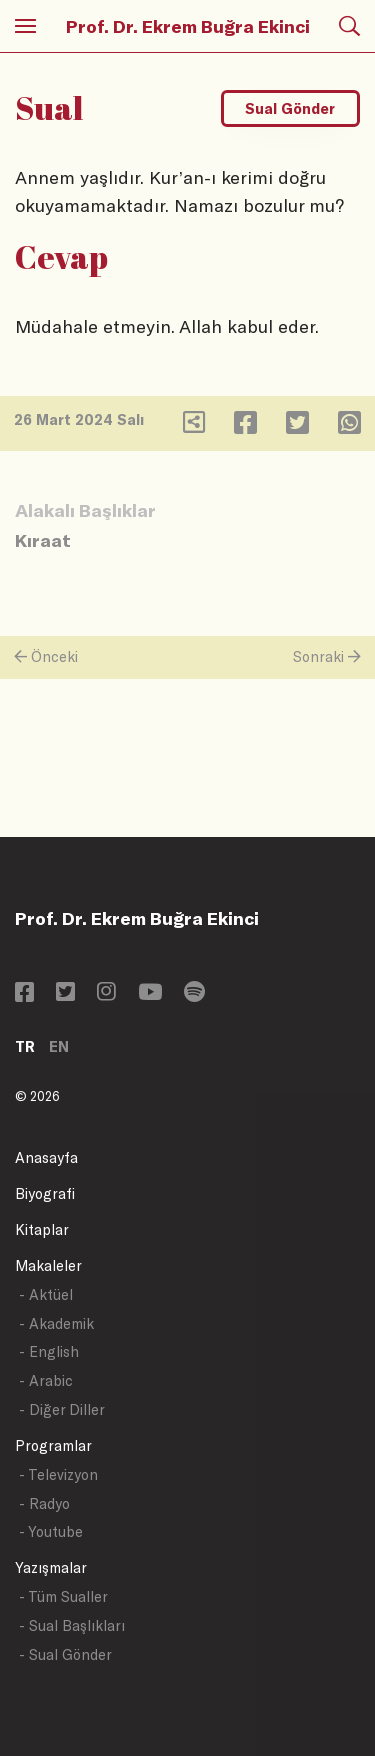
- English (49, 1351)
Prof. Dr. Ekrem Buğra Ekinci (188, 26)
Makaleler (48, 1265)
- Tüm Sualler (63, 1596)
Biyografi (45, 1193)
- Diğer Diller (62, 1409)
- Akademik (56, 1323)
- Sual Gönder (65, 1654)
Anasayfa (46, 1157)
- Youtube (51, 1531)
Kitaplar (42, 1229)
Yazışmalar (51, 1567)
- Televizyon (58, 1474)
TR (25, 1046)
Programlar (53, 1445)
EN (59, 1046)
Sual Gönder (290, 108)
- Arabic (46, 1380)
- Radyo (44, 1503)
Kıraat (43, 540)
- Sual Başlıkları (72, 1625)
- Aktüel (46, 1294)
